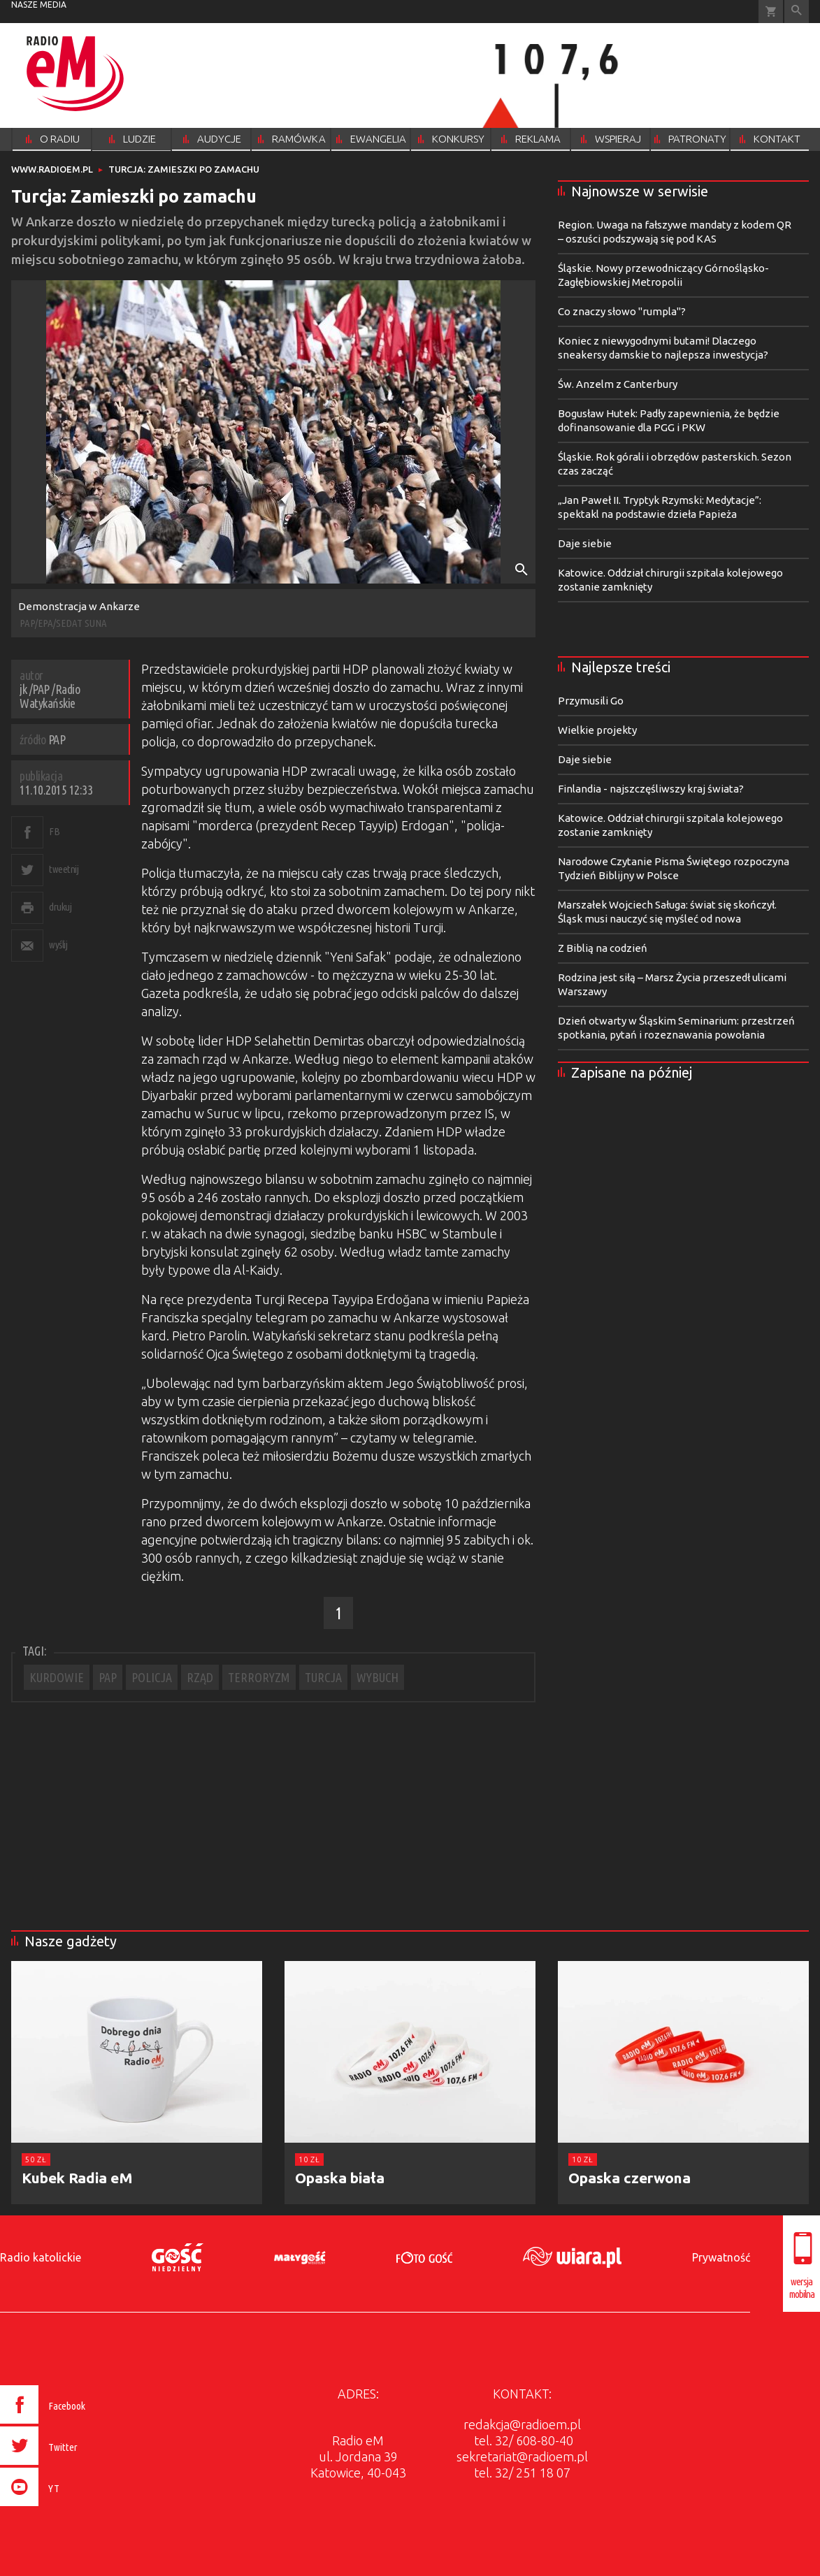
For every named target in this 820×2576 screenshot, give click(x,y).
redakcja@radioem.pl (522, 2424)
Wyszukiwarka (796, 11)
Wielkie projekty (597, 730)
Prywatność (721, 2257)
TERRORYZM (259, 1677)
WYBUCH (377, 1677)
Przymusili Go (591, 701)
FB (54, 831)
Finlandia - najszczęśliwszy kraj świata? (651, 789)
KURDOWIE (56, 1677)
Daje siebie (585, 543)
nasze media (38, 4)
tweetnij (63, 869)
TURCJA (323, 1677)
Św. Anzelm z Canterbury (617, 384)
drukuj (60, 907)
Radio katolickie (40, 2257)
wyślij (58, 944)
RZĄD (200, 1677)
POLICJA (151, 1677)
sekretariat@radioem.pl (522, 2456)
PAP (108, 1677)
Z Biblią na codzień (602, 948)
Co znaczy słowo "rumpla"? (622, 311)
